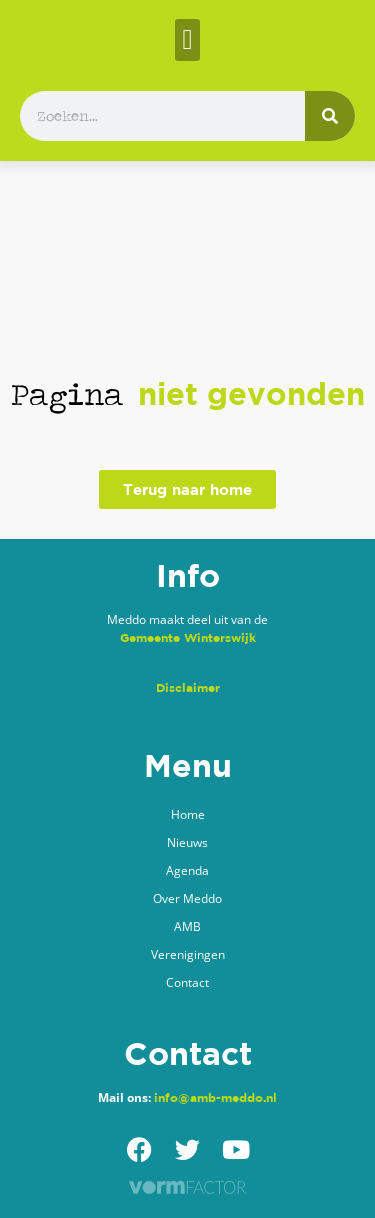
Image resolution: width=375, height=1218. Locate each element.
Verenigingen (188, 954)
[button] (187, 40)
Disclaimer (188, 687)
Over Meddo (187, 898)
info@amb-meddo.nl (215, 1097)
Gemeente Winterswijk (188, 637)
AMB (187, 926)
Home (188, 814)
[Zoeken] (330, 116)
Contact (187, 982)
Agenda (187, 870)
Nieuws (187, 842)
